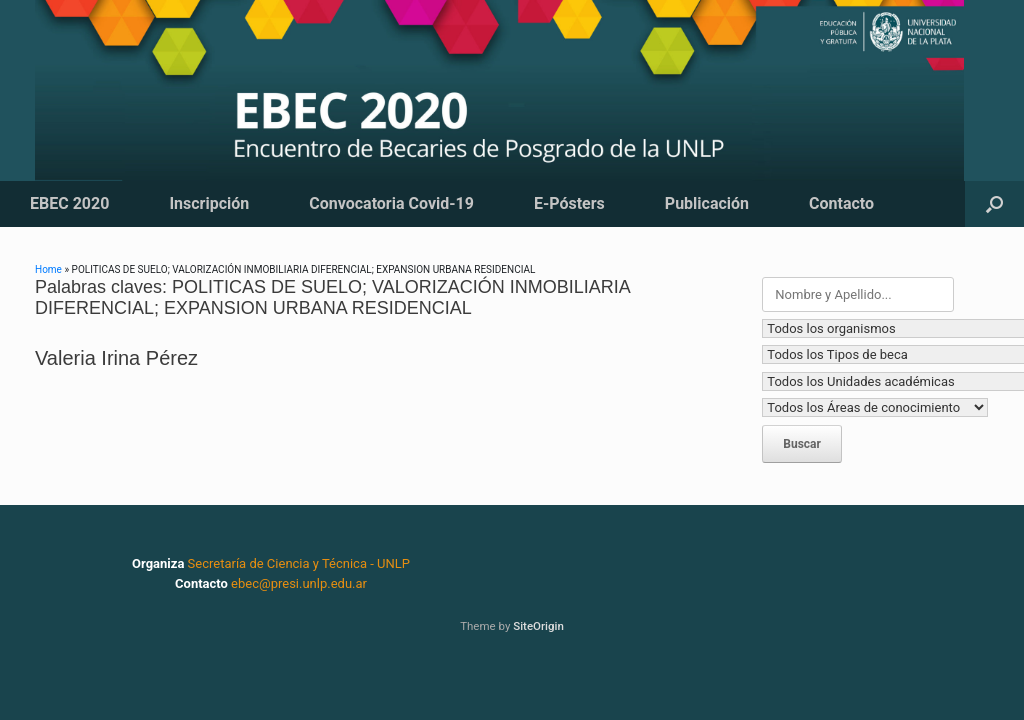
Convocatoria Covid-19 (391, 203)
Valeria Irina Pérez (116, 358)
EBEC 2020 (69, 203)
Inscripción (209, 203)
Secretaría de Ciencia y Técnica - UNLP (299, 563)
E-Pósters (569, 203)
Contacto (841, 203)
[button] (994, 204)
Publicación (707, 203)
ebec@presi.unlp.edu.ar (299, 583)
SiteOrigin (538, 626)
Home (48, 269)
